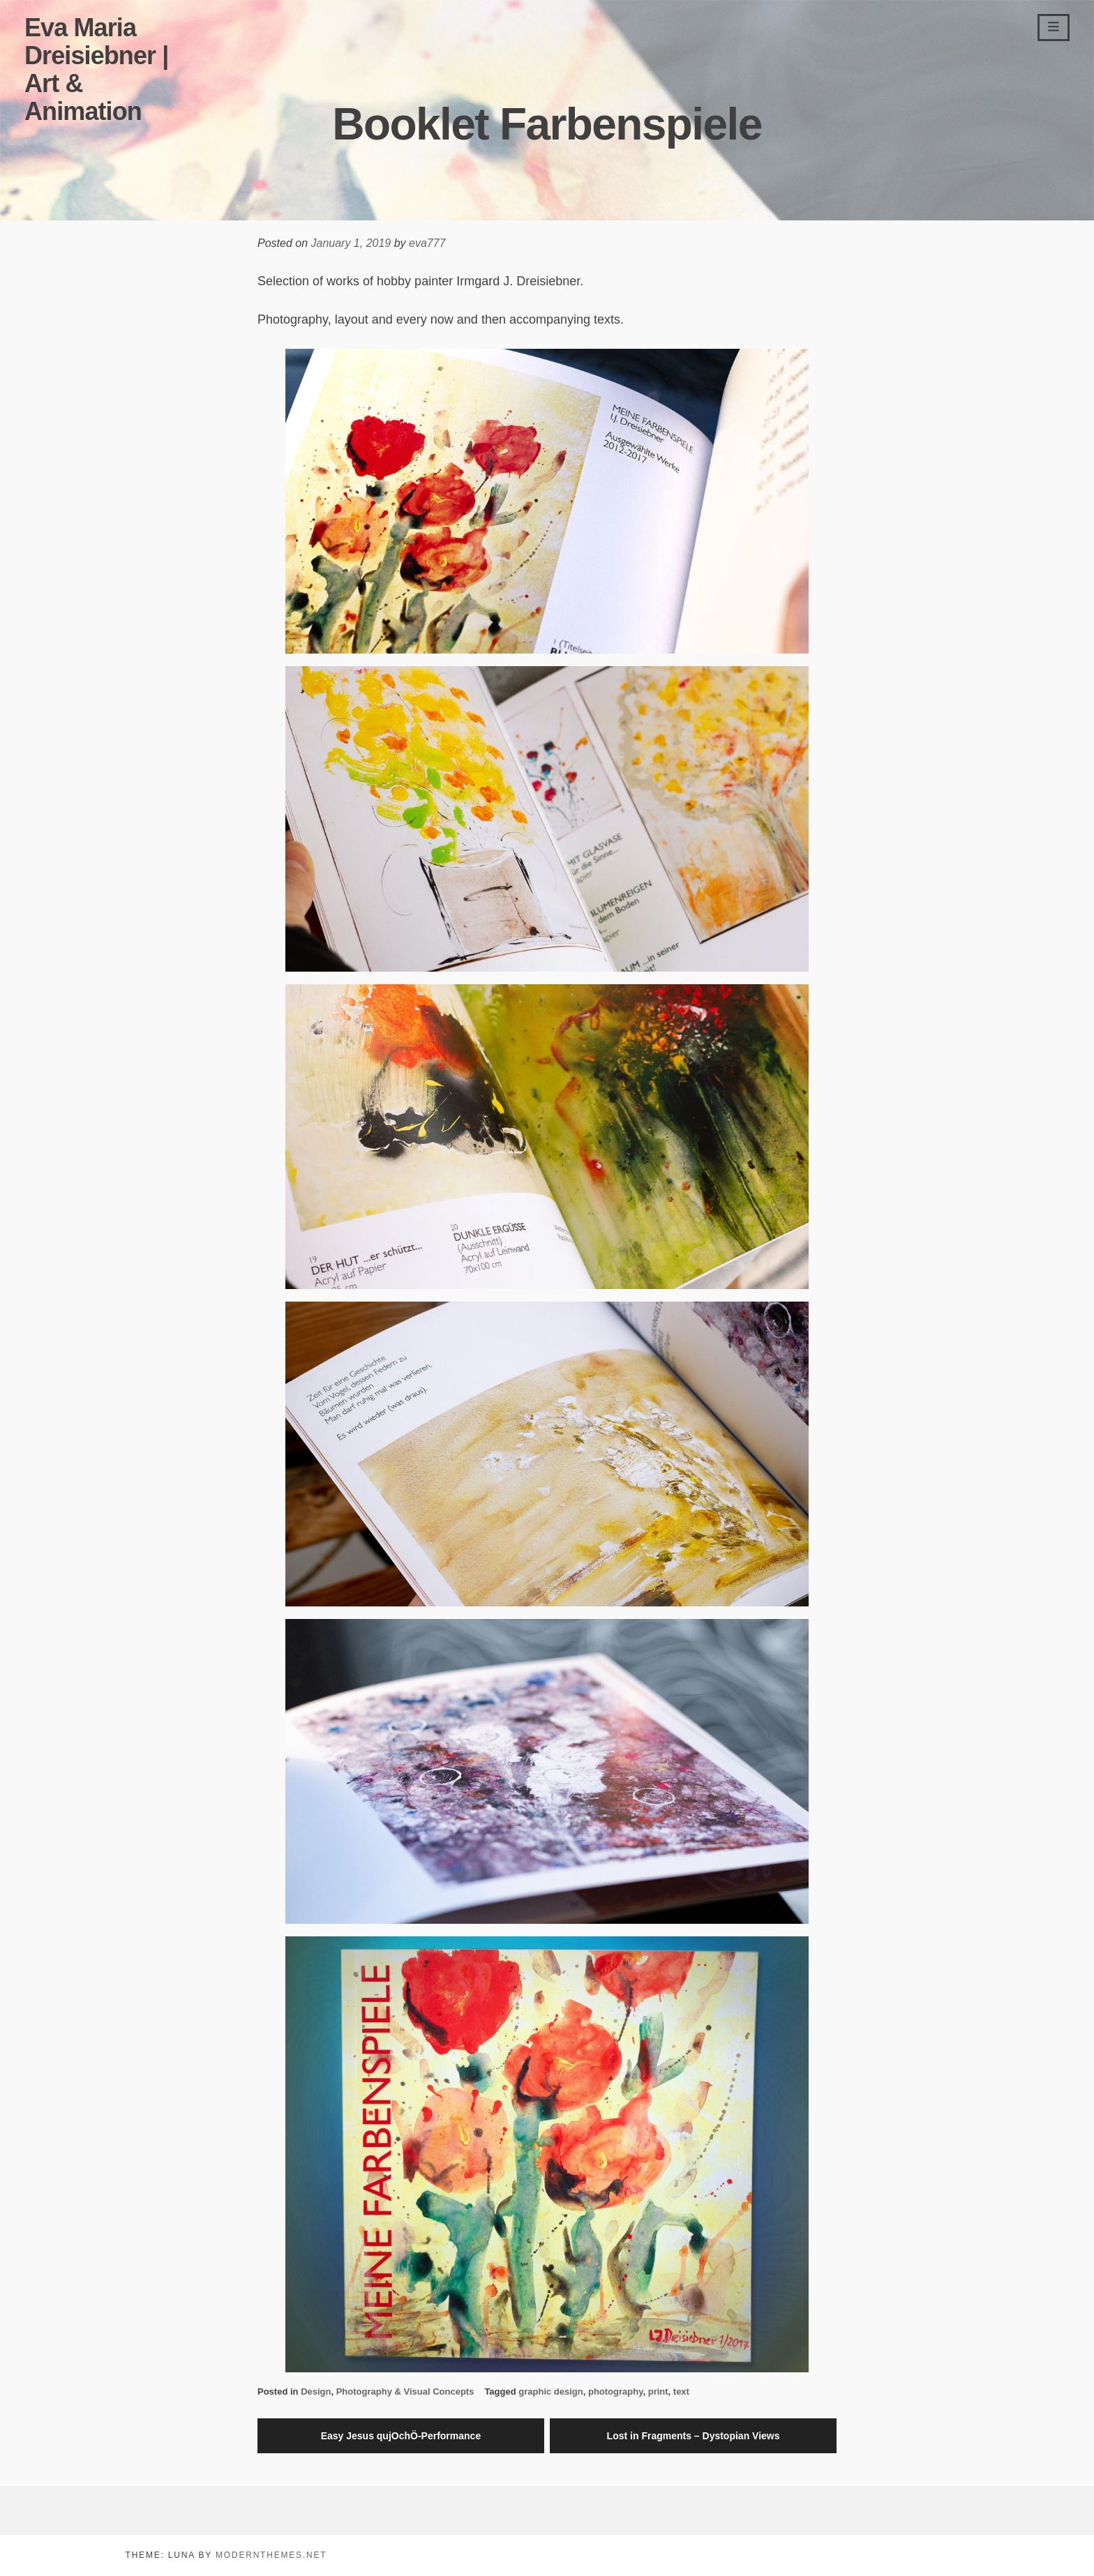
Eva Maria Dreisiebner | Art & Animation (96, 69)
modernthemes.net (271, 2555)
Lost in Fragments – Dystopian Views (693, 2435)
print (658, 2391)
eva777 (427, 243)
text (681, 2391)
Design (316, 2391)
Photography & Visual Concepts (405, 2391)
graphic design (550, 2391)
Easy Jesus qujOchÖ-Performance (401, 2435)
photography (615, 2391)
